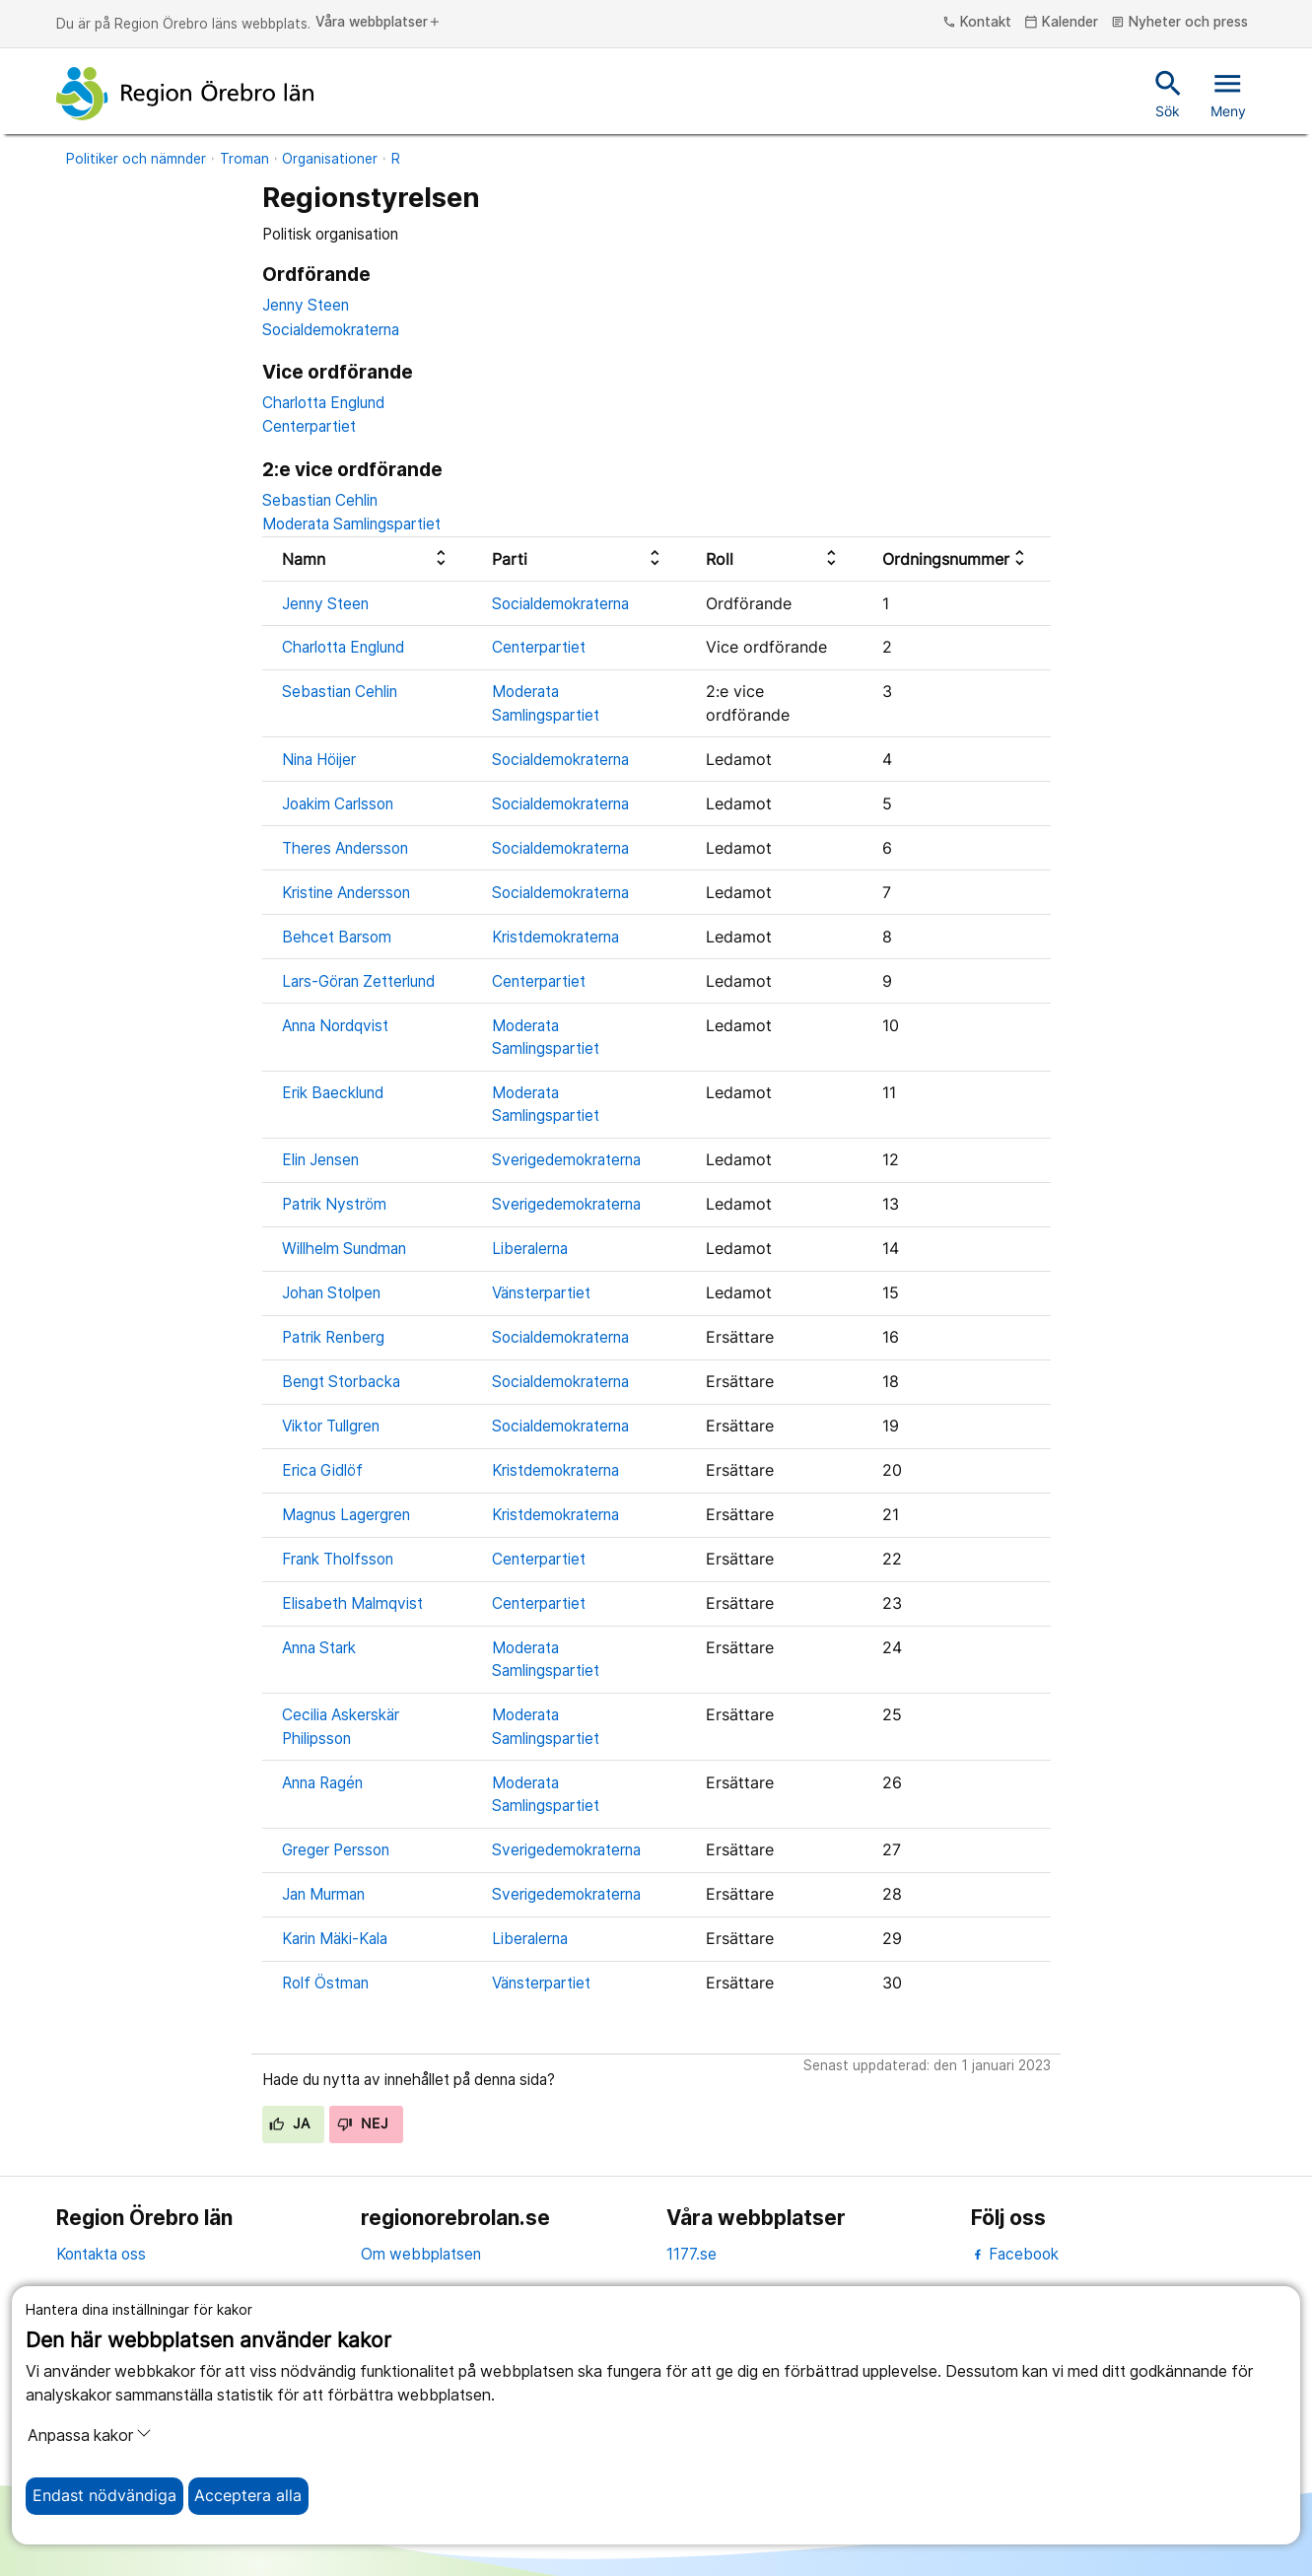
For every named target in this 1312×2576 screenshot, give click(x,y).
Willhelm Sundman (344, 1248)
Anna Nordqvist (335, 1025)
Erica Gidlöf (322, 1470)
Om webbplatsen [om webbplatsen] (421, 2254)
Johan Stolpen (331, 1293)
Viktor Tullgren (331, 1426)
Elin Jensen (320, 1159)
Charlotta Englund (323, 402)
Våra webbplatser (378, 23)
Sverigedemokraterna (566, 1159)
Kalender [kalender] (1061, 23)
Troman (244, 159)
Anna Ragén (322, 1783)
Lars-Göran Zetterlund (358, 981)
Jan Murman (323, 1894)
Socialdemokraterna (330, 329)
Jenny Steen (305, 305)
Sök (1168, 92)
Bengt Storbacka (341, 1381)
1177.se (691, 2254)
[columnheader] (367, 559)
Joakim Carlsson (337, 804)
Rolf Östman (325, 1983)
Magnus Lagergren (346, 1514)
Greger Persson (335, 1850)
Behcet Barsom (336, 937)
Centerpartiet (309, 426)
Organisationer (330, 159)
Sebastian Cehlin (320, 500)
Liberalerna (530, 1248)
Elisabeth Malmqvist (352, 1603)
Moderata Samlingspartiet (351, 524)
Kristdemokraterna (555, 937)
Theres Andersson (345, 848)
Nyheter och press (1179, 23)
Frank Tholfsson (337, 1559)
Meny (1228, 92)
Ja (289, 2123)
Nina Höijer (319, 759)
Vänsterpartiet (541, 1293)
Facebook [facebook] (1015, 2254)
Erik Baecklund (332, 1092)
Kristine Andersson (346, 892)
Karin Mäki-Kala (334, 1938)
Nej (362, 2123)
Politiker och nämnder (136, 159)
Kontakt (976, 23)
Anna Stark (319, 1647)
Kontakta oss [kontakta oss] (101, 2254)
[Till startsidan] (185, 93)
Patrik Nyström (334, 1204)
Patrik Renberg (333, 1337)
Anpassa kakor (90, 2435)
